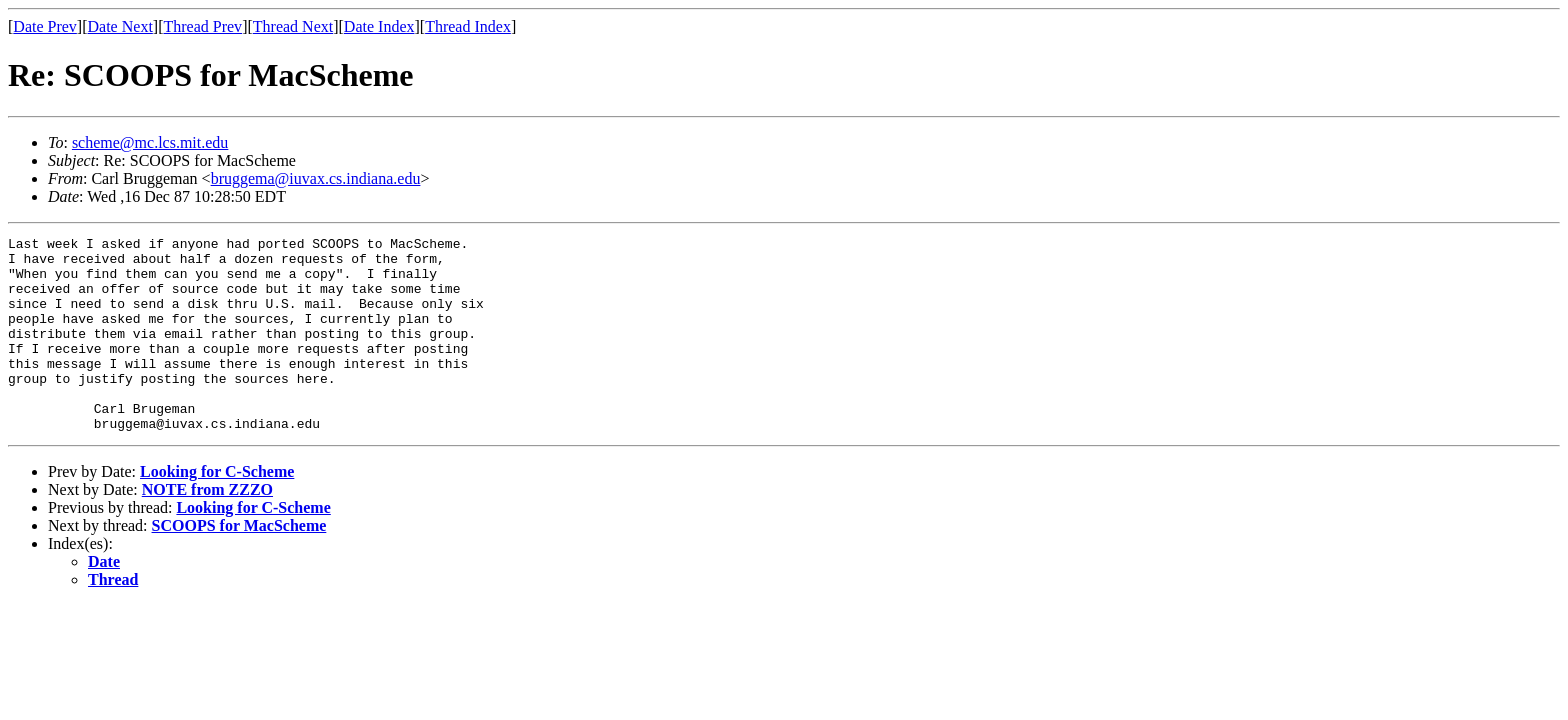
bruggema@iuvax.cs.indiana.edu (316, 178)
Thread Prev (202, 26)
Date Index (379, 26)
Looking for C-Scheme (217, 510)
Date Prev (45, 26)
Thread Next (293, 26)
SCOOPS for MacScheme (239, 564)
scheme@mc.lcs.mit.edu (150, 142)
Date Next (120, 26)
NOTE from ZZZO (207, 528)
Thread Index (468, 26)
